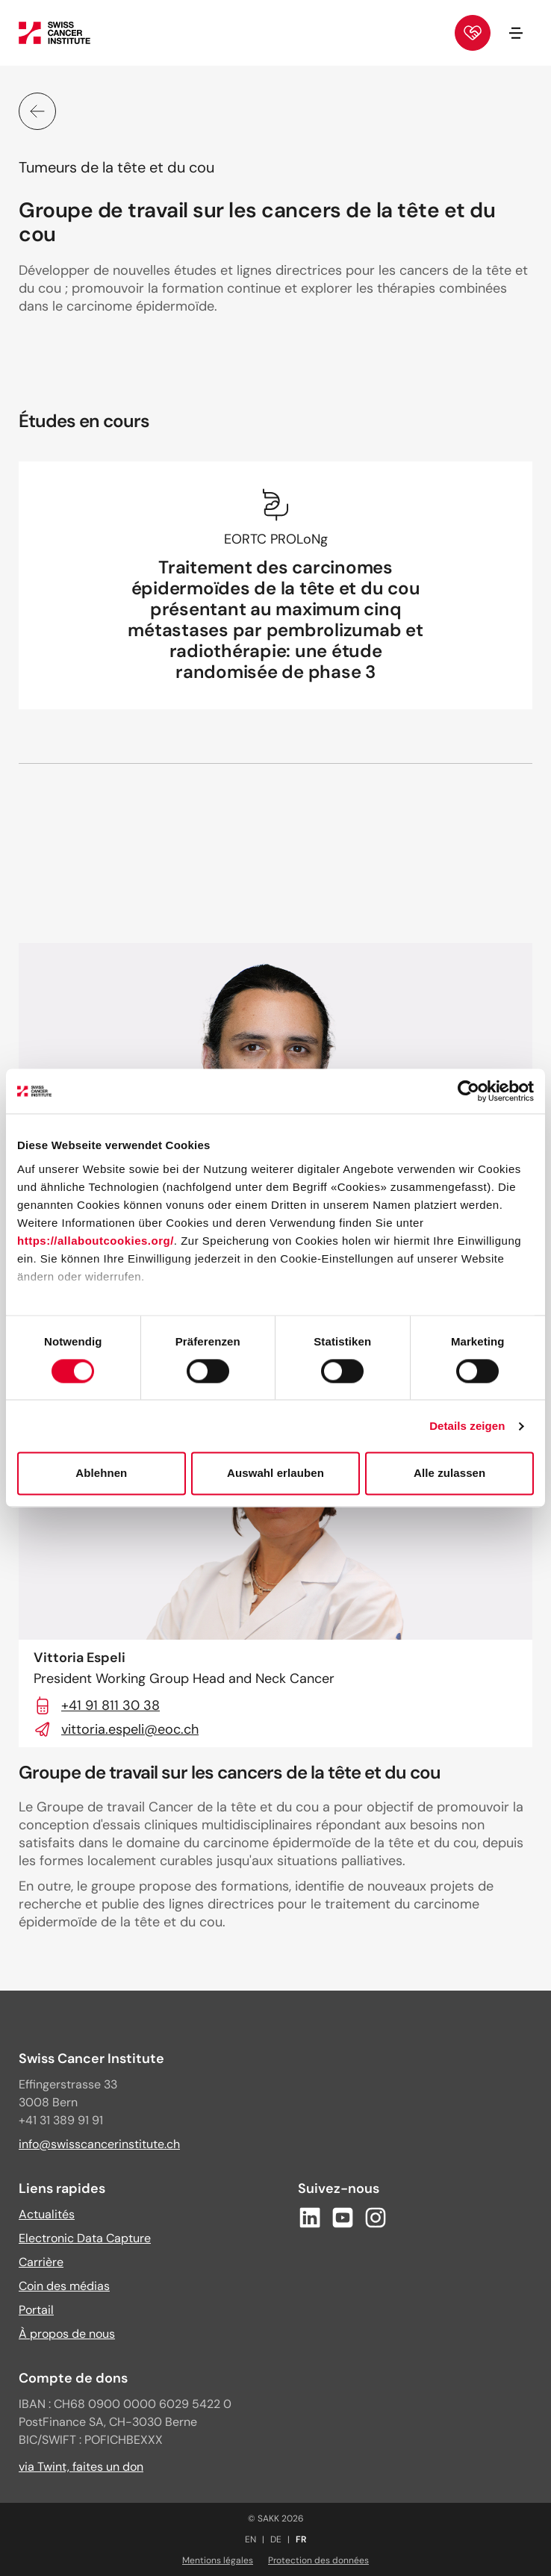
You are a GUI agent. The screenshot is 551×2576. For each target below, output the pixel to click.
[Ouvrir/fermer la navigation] (515, 32)
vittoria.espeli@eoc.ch (116, 1729)
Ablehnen (101, 1473)
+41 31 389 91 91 (61, 2120)
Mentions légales (217, 2560)
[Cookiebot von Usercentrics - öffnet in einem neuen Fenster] (468, 1091)
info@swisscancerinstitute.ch (99, 2144)
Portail (36, 2310)
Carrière (41, 2262)
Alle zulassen (449, 1473)
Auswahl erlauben (275, 1473)
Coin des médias (64, 2286)
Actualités (47, 2214)
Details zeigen (467, 1425)
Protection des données (318, 2560)
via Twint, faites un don (81, 2466)
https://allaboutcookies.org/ (95, 1240)
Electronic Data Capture (85, 2238)
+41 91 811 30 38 (97, 1705)
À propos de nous (67, 2334)
